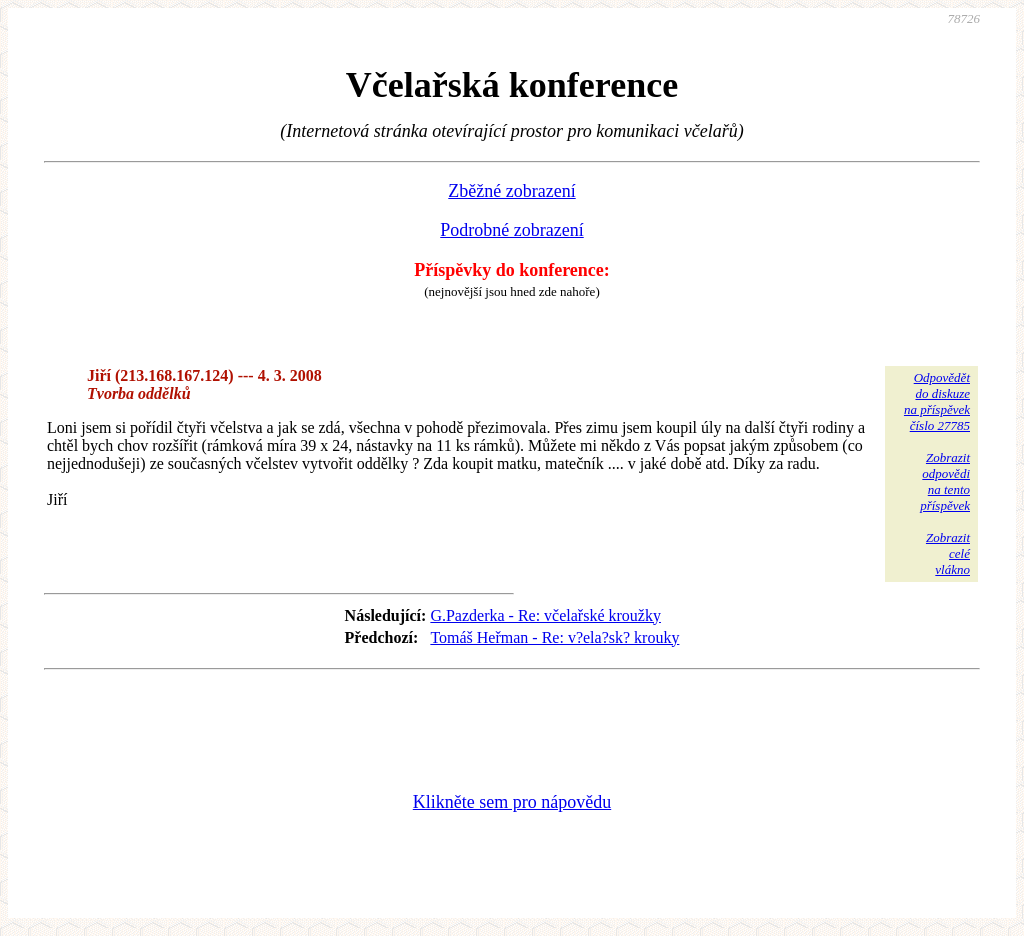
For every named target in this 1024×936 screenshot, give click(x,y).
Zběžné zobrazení (511, 191)
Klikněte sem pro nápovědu (512, 802)
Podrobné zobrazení (511, 230)
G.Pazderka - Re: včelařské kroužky (545, 615)
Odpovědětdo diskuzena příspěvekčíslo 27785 (937, 401)
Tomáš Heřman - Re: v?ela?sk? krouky (554, 637)
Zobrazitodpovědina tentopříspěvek (945, 481)
